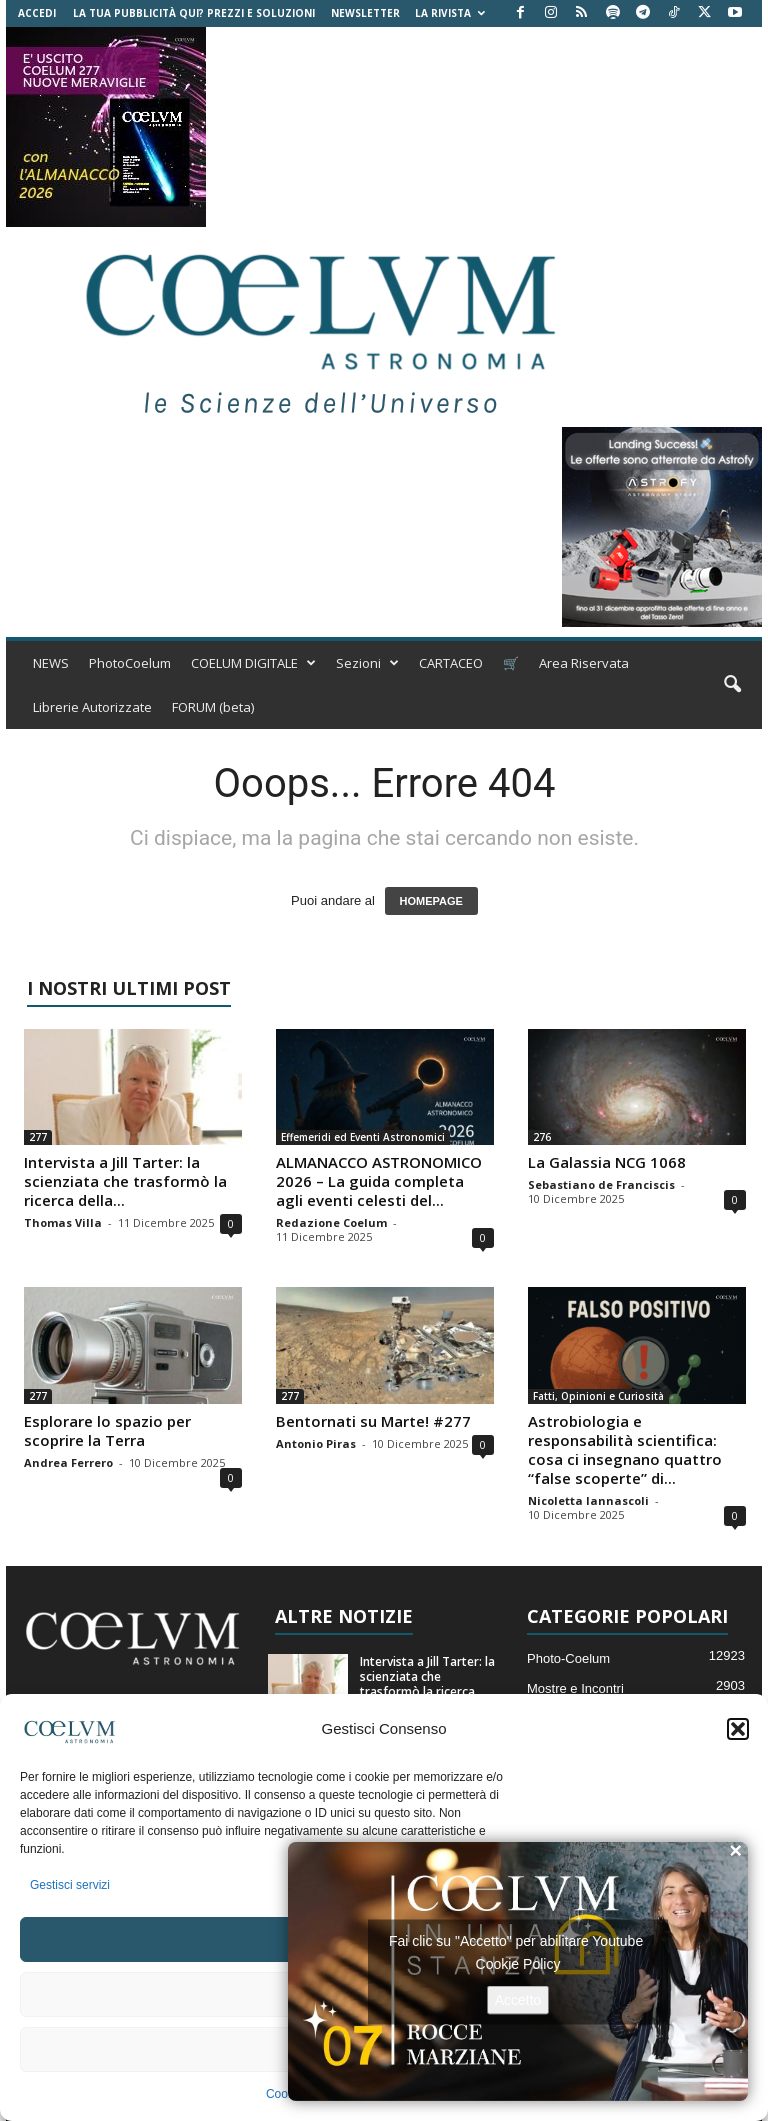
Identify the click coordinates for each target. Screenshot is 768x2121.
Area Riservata (584, 663)
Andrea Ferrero (68, 1462)
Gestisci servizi (70, 1885)
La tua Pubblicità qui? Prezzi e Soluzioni (194, 13)
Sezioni (367, 663)
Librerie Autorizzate (92, 707)
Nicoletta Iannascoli (588, 1500)
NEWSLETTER (365, 13)
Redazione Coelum (331, 1222)
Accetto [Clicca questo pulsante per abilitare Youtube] (518, 1999)
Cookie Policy (518, 1963)
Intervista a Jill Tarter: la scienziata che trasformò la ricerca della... (125, 1181)
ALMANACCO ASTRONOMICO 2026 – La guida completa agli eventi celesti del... (379, 1181)
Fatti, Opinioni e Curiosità (598, 1396)
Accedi (37, 13)
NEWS (51, 663)
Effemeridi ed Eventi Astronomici (363, 1137)
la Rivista (450, 13)
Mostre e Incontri (575, 1688)
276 (542, 1137)
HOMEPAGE (431, 901)
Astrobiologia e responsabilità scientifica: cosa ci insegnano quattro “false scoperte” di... (625, 1449)
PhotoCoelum (130, 663)
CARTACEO (451, 663)
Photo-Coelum (568, 1658)
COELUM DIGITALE (253, 663)
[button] (738, 1729)
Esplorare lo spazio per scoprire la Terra (107, 1430)
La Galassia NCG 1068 (607, 1162)
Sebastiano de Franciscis (601, 1184)
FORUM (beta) (213, 707)
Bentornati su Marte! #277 (373, 1421)
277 (38, 1137)
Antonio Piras (316, 1443)
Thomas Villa (63, 1222)
